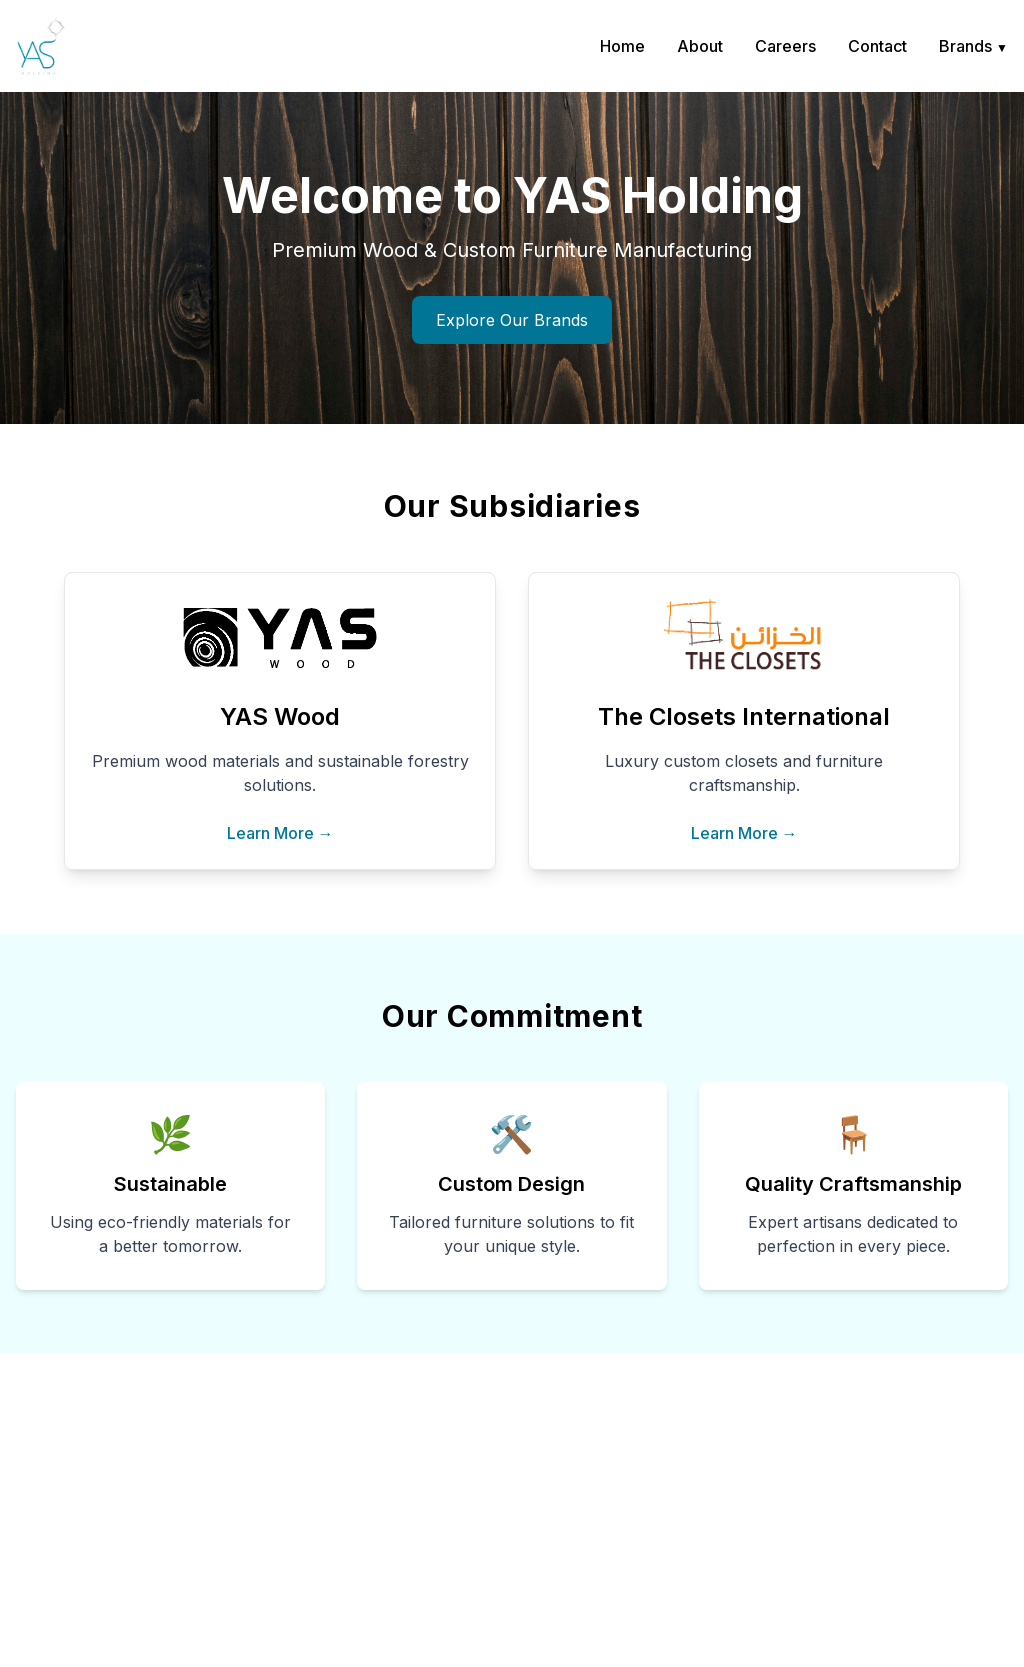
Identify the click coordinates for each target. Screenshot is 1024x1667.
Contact (877, 46)
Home (622, 46)
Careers (785, 46)
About (700, 46)
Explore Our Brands (512, 320)
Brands (973, 46)
